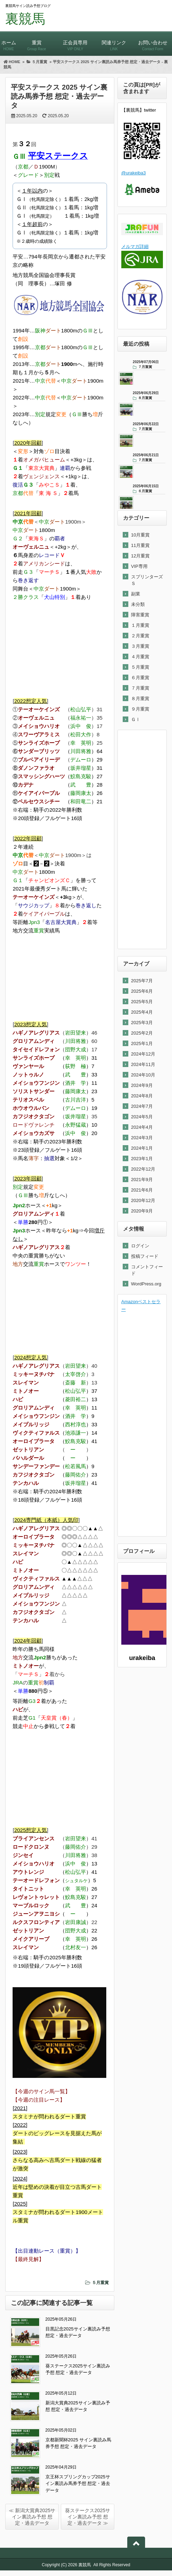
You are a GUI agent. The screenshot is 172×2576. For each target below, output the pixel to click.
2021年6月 (142, 1190)
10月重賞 (140, 535)
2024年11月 (143, 1064)
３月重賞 (140, 646)
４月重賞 (140, 656)
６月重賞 (140, 677)
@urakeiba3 (133, 172)
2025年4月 (142, 1012)
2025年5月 (142, 1001)
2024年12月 (143, 1054)
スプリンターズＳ (147, 580)
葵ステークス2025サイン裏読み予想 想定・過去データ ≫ (87, 2517)
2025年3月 (142, 1022)
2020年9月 (142, 1211)
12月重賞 (140, 555)
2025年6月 (142, 991)
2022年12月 (143, 1169)
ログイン (140, 1245)
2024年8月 (142, 1095)
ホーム (8, 42)
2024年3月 (142, 1137)
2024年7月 (142, 1106)
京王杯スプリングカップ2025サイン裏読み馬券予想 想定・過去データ (77, 2483)
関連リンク (114, 42)
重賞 (36, 42)
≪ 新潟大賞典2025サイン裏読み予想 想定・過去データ (32, 2517)
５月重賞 (100, 2282)
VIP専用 (139, 566)
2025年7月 (142, 980)
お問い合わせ (152, 42)
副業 (135, 593)
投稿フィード (144, 1256)
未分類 (138, 604)
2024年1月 (142, 1148)
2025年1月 (142, 1043)
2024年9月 (142, 1085)
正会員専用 (75, 42)
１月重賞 (140, 625)
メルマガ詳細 (135, 246)
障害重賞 (140, 614)
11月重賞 (140, 545)
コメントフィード (147, 1270)
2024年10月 (143, 1074)
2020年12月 (143, 1200)
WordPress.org (146, 1283)
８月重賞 (140, 698)
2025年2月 (142, 1033)
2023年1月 (142, 1158)
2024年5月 (142, 1116)
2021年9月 (142, 1179)
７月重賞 (140, 688)
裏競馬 (25, 19)
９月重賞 (140, 709)
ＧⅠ (135, 719)
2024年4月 (142, 1127)
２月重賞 (140, 635)
